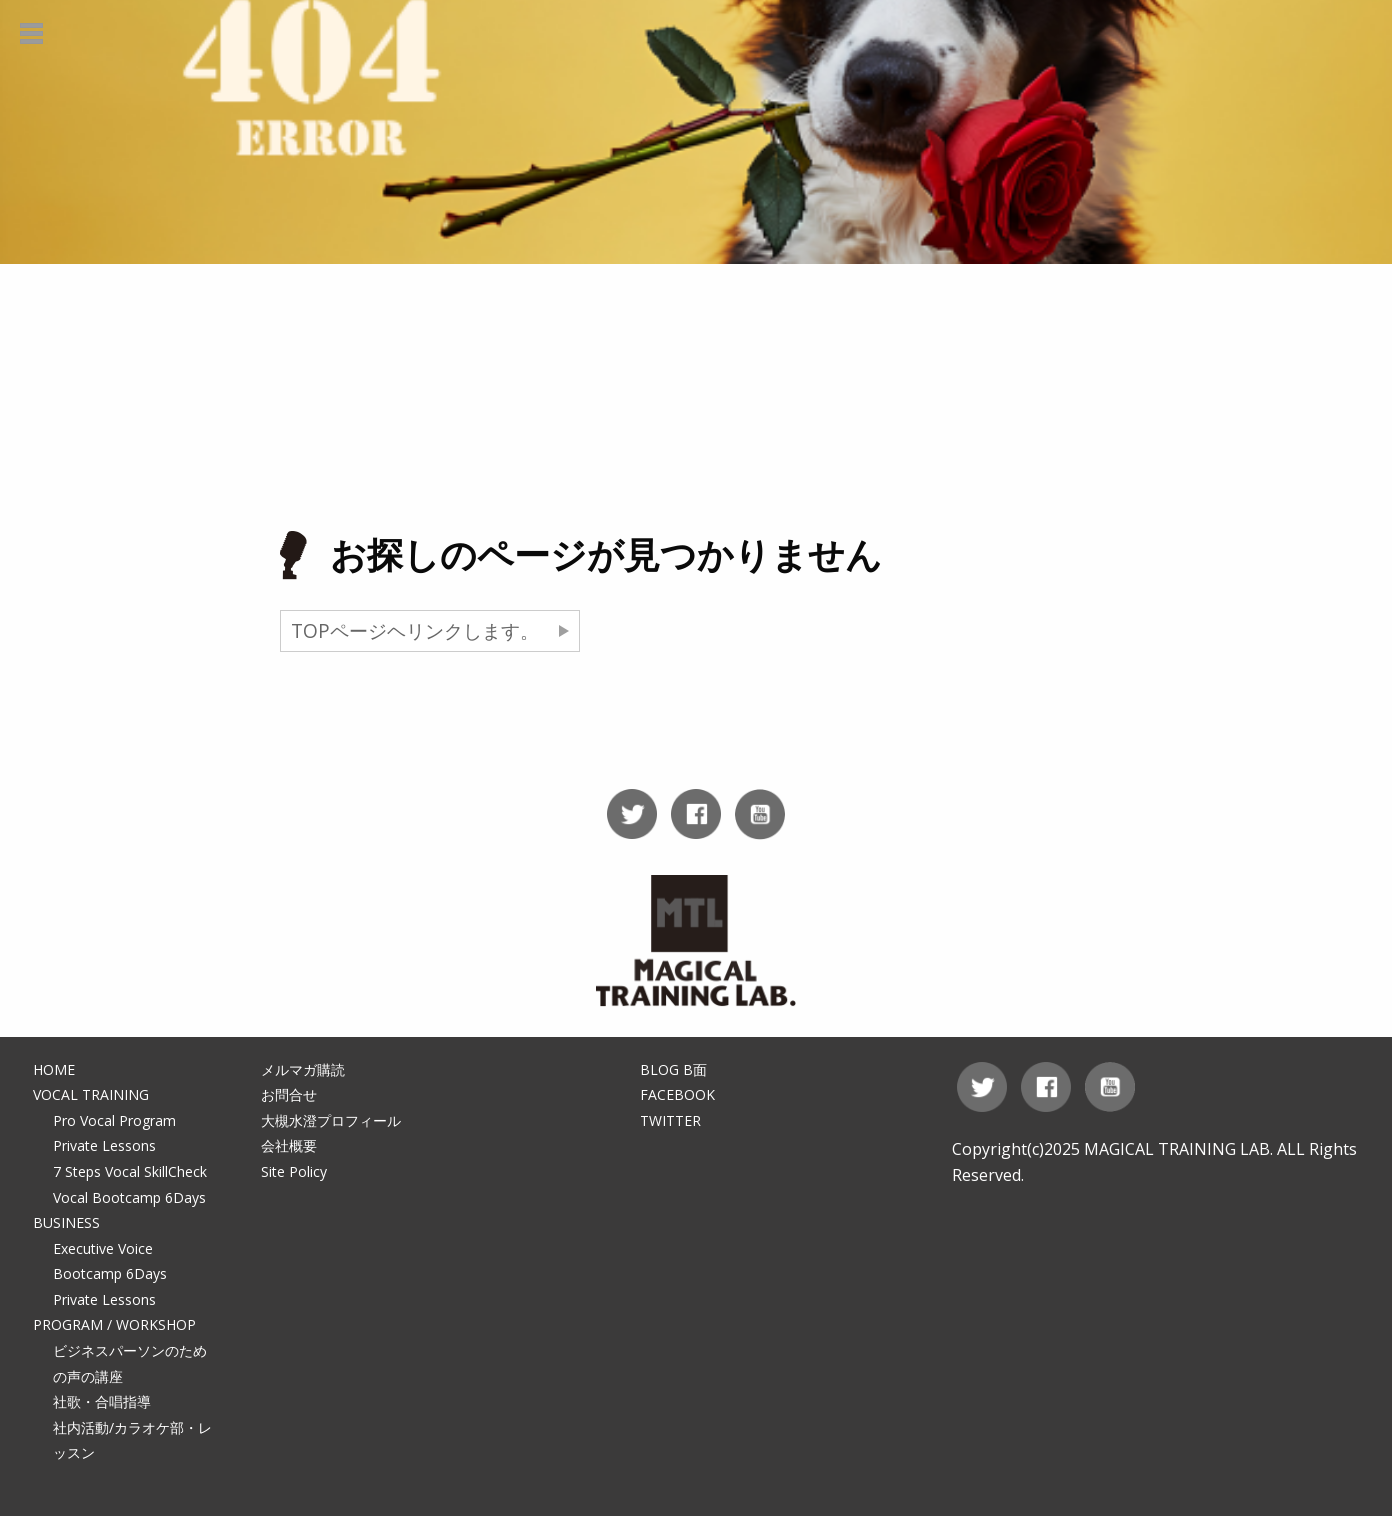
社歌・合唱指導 (102, 1401)
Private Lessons (104, 1145)
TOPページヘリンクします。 (415, 630)
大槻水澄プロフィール (331, 1120)
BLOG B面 (673, 1069)
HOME (54, 1069)
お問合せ (289, 1094)
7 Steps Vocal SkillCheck (130, 1171)
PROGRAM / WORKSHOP (114, 1324)
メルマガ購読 (303, 1069)
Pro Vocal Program (114, 1120)
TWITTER (670, 1120)
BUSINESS (66, 1222)
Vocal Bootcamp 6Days (129, 1197)
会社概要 (289, 1145)
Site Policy (294, 1171)
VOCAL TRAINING (91, 1094)
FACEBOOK (677, 1094)
